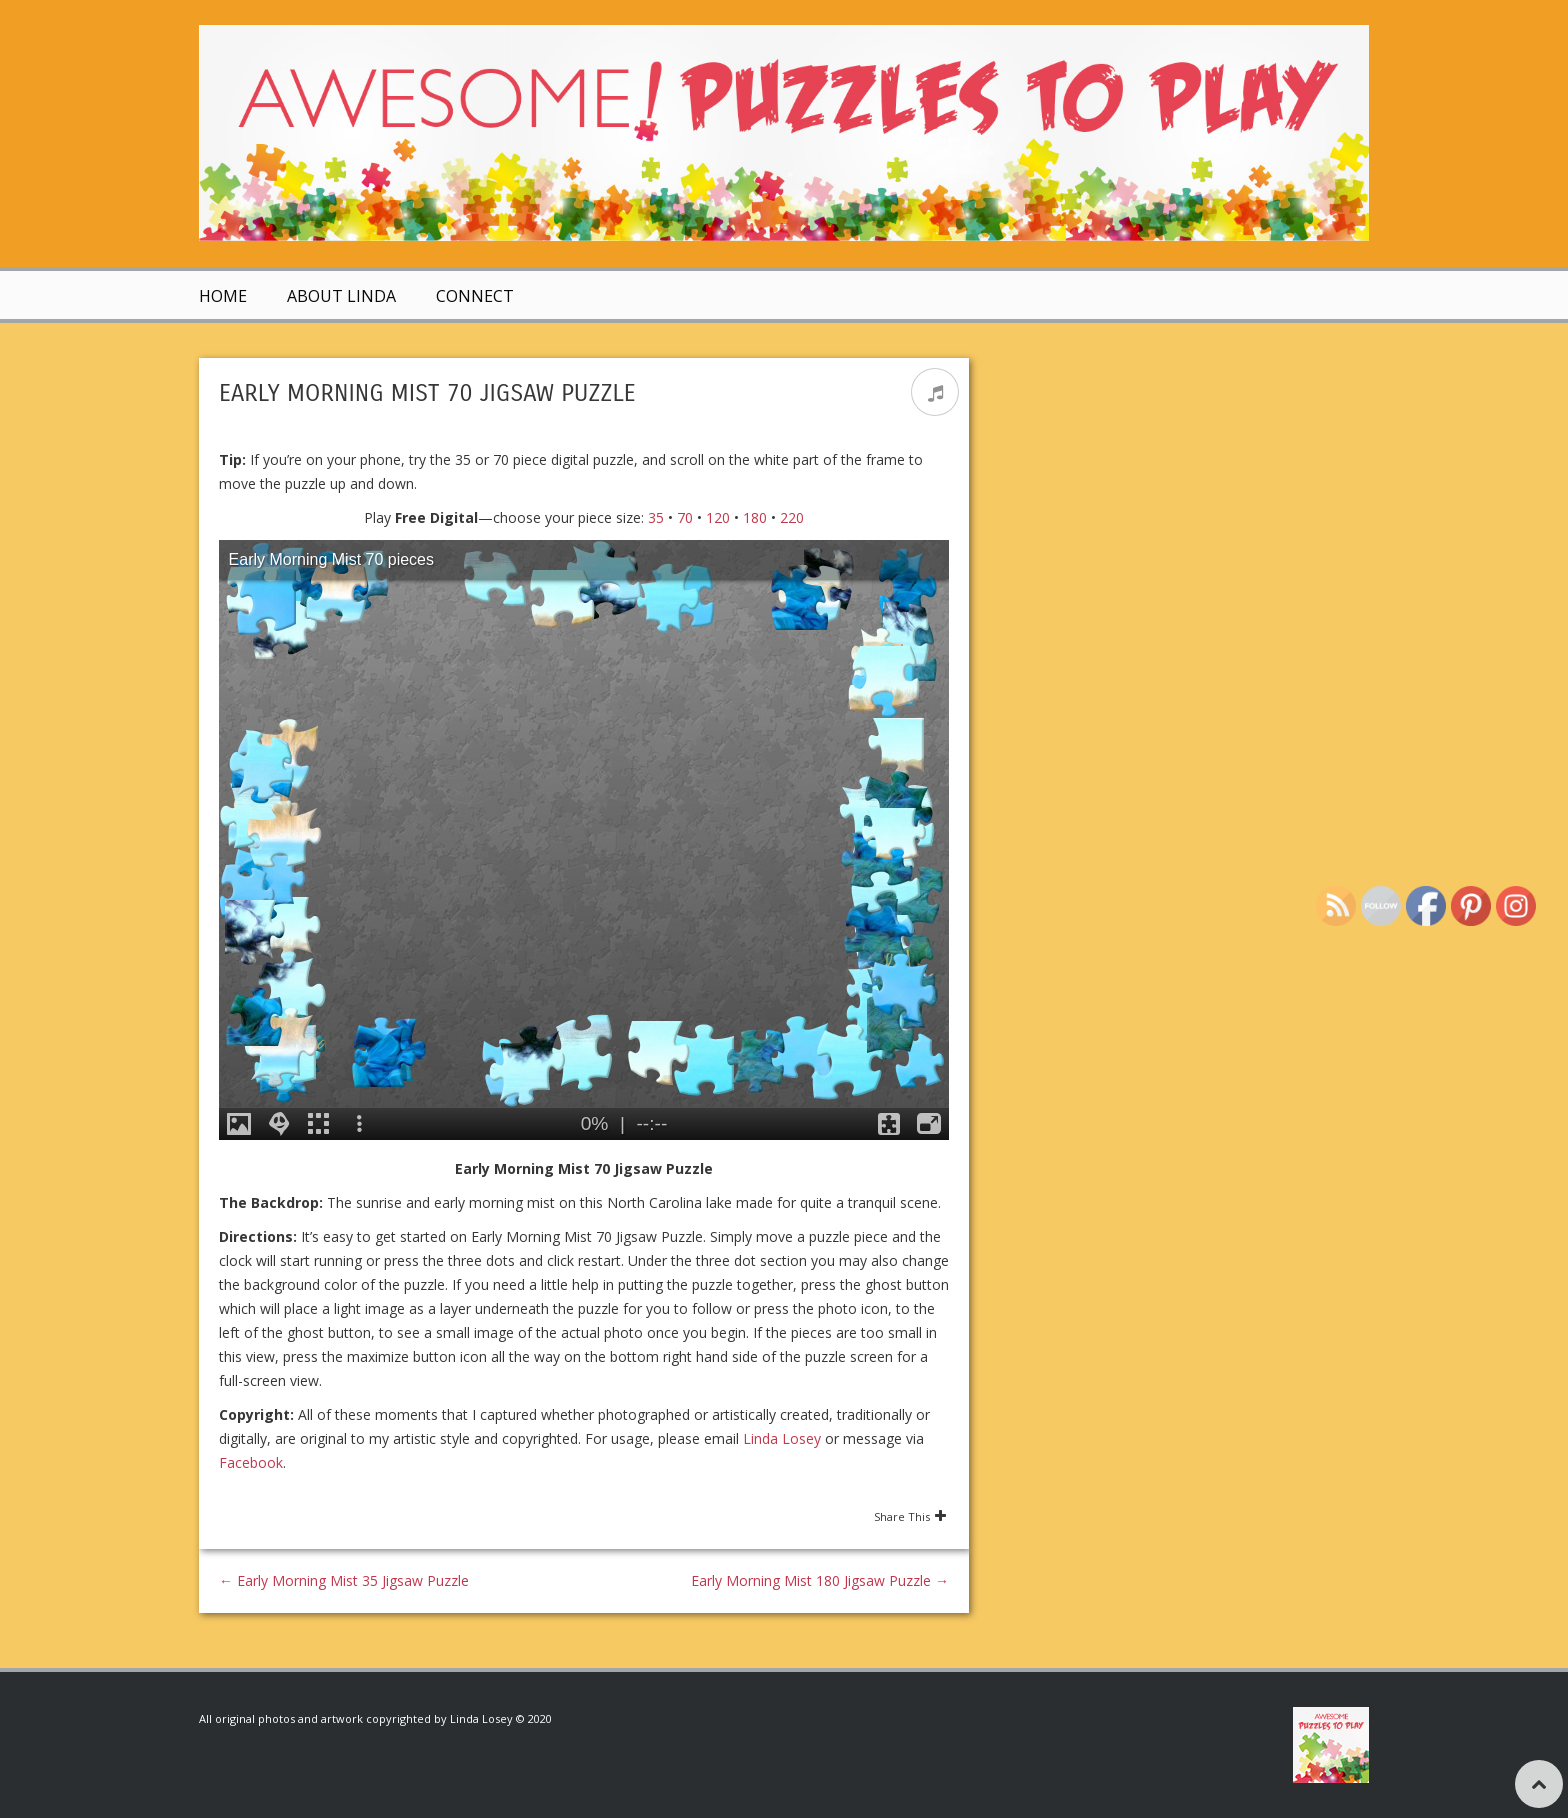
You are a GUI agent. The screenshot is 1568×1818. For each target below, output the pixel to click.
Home (223, 296)
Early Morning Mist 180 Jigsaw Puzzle (820, 1580)
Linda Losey (782, 1438)
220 (792, 517)
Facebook (251, 1462)
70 (685, 517)
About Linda (341, 296)
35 (656, 517)
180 (755, 517)
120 (718, 517)
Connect (475, 296)
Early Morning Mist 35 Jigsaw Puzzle (344, 1580)
